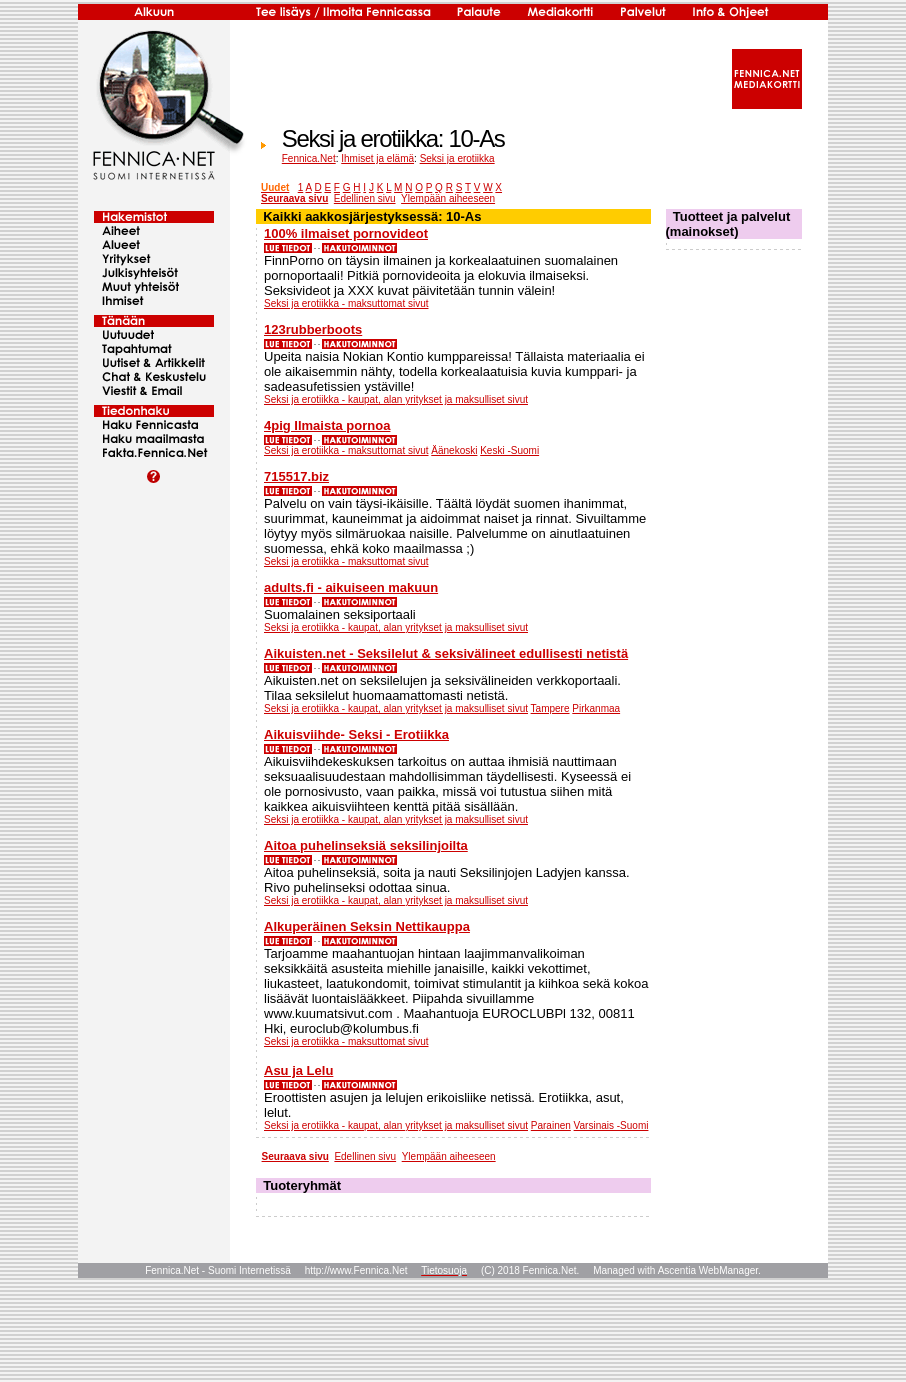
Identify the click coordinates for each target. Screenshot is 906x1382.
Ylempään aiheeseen (448, 198)
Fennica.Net (309, 158)
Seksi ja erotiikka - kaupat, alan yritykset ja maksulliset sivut (396, 399)
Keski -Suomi (509, 450)
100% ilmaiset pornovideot (346, 233)
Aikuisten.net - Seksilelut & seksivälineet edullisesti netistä (446, 653)
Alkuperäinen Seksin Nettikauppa (367, 926)
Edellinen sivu (365, 198)
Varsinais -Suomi (611, 1125)
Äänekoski (454, 450)
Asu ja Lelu (298, 1070)
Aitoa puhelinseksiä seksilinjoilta (366, 845)
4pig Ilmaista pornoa (327, 425)
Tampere (550, 708)
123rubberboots (313, 329)
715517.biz (296, 476)
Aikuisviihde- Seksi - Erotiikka (356, 734)
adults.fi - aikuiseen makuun (351, 587)
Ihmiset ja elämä (377, 158)
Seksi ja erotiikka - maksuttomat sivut (346, 303)
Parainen (551, 1125)
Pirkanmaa (596, 708)
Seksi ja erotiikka (457, 158)
